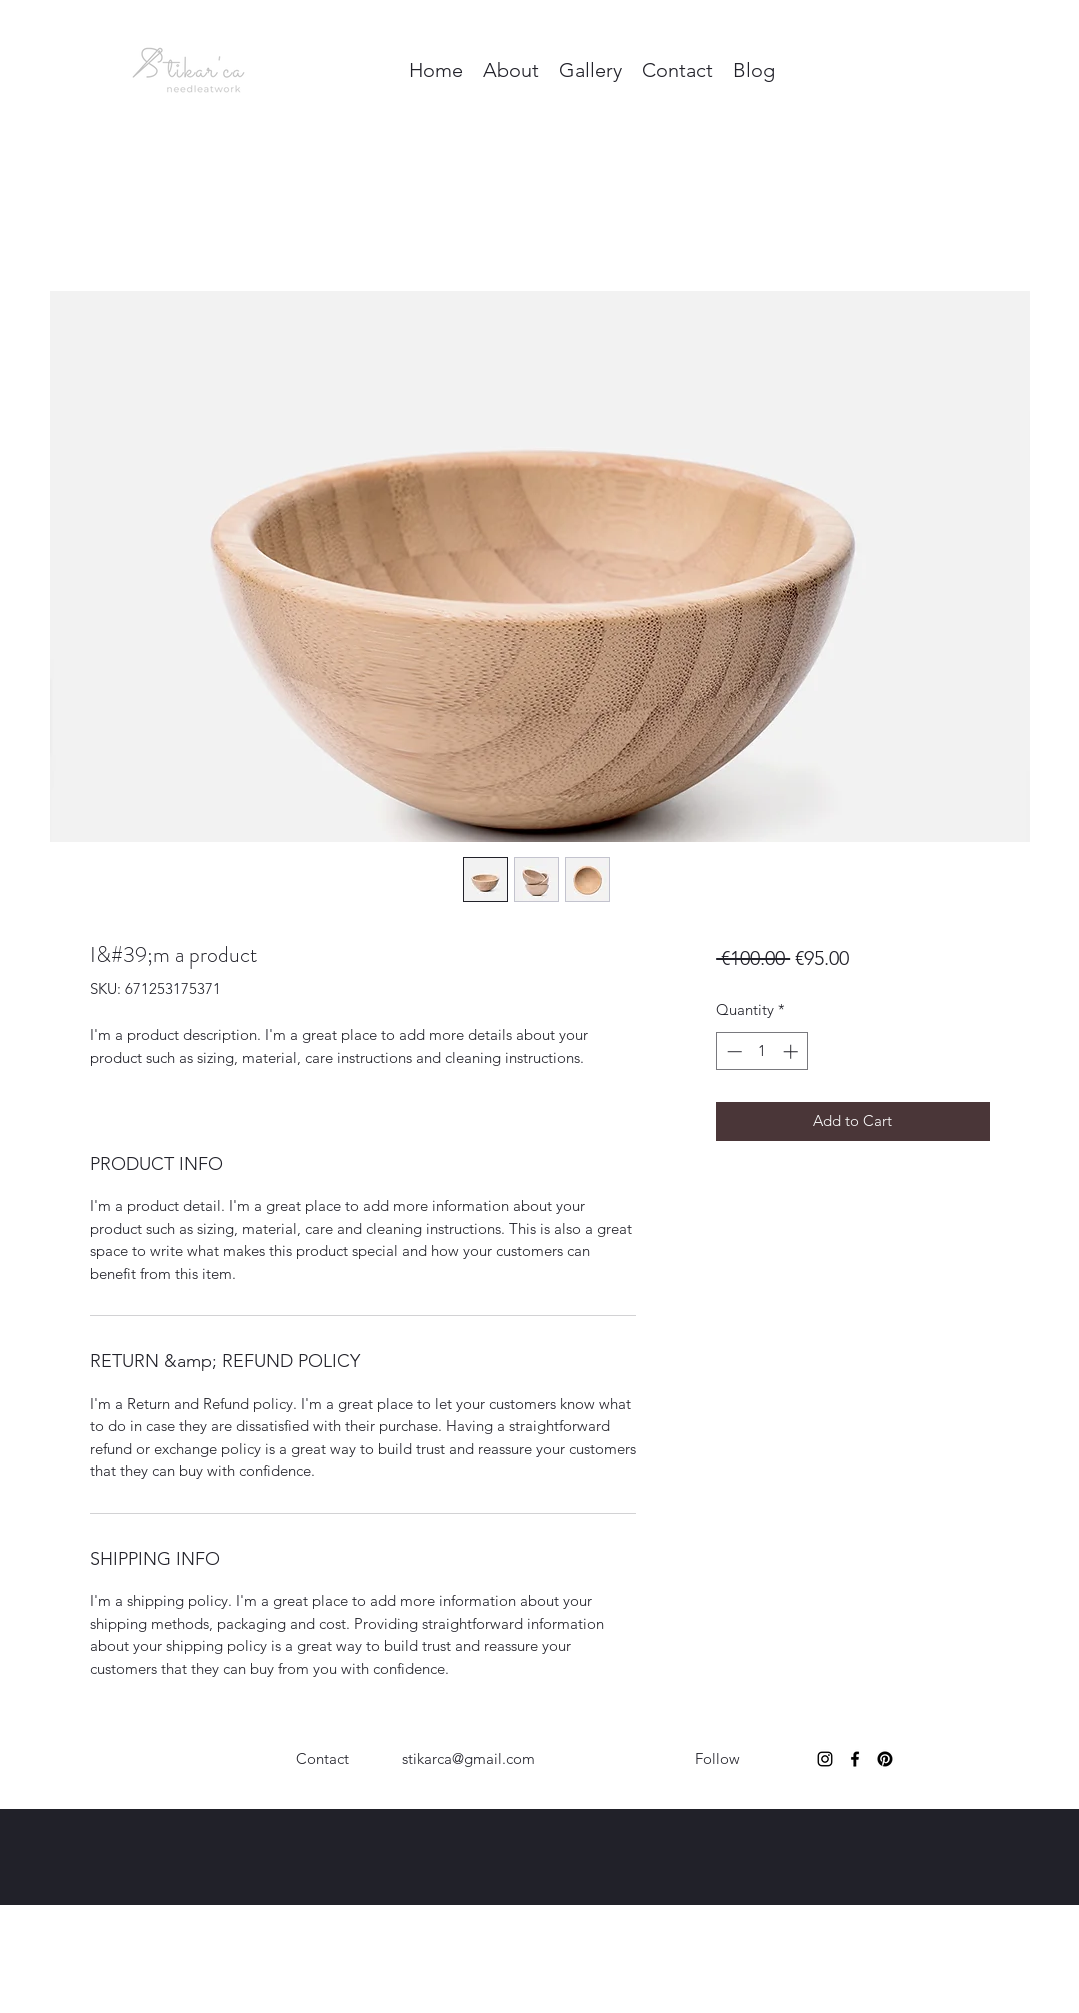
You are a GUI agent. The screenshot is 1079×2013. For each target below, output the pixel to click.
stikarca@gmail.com (468, 1758)
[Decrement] (732, 1051)
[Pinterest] (885, 1759)
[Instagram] (825, 1759)
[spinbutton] (762, 1051)
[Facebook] (855, 1759)
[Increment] (792, 1051)
